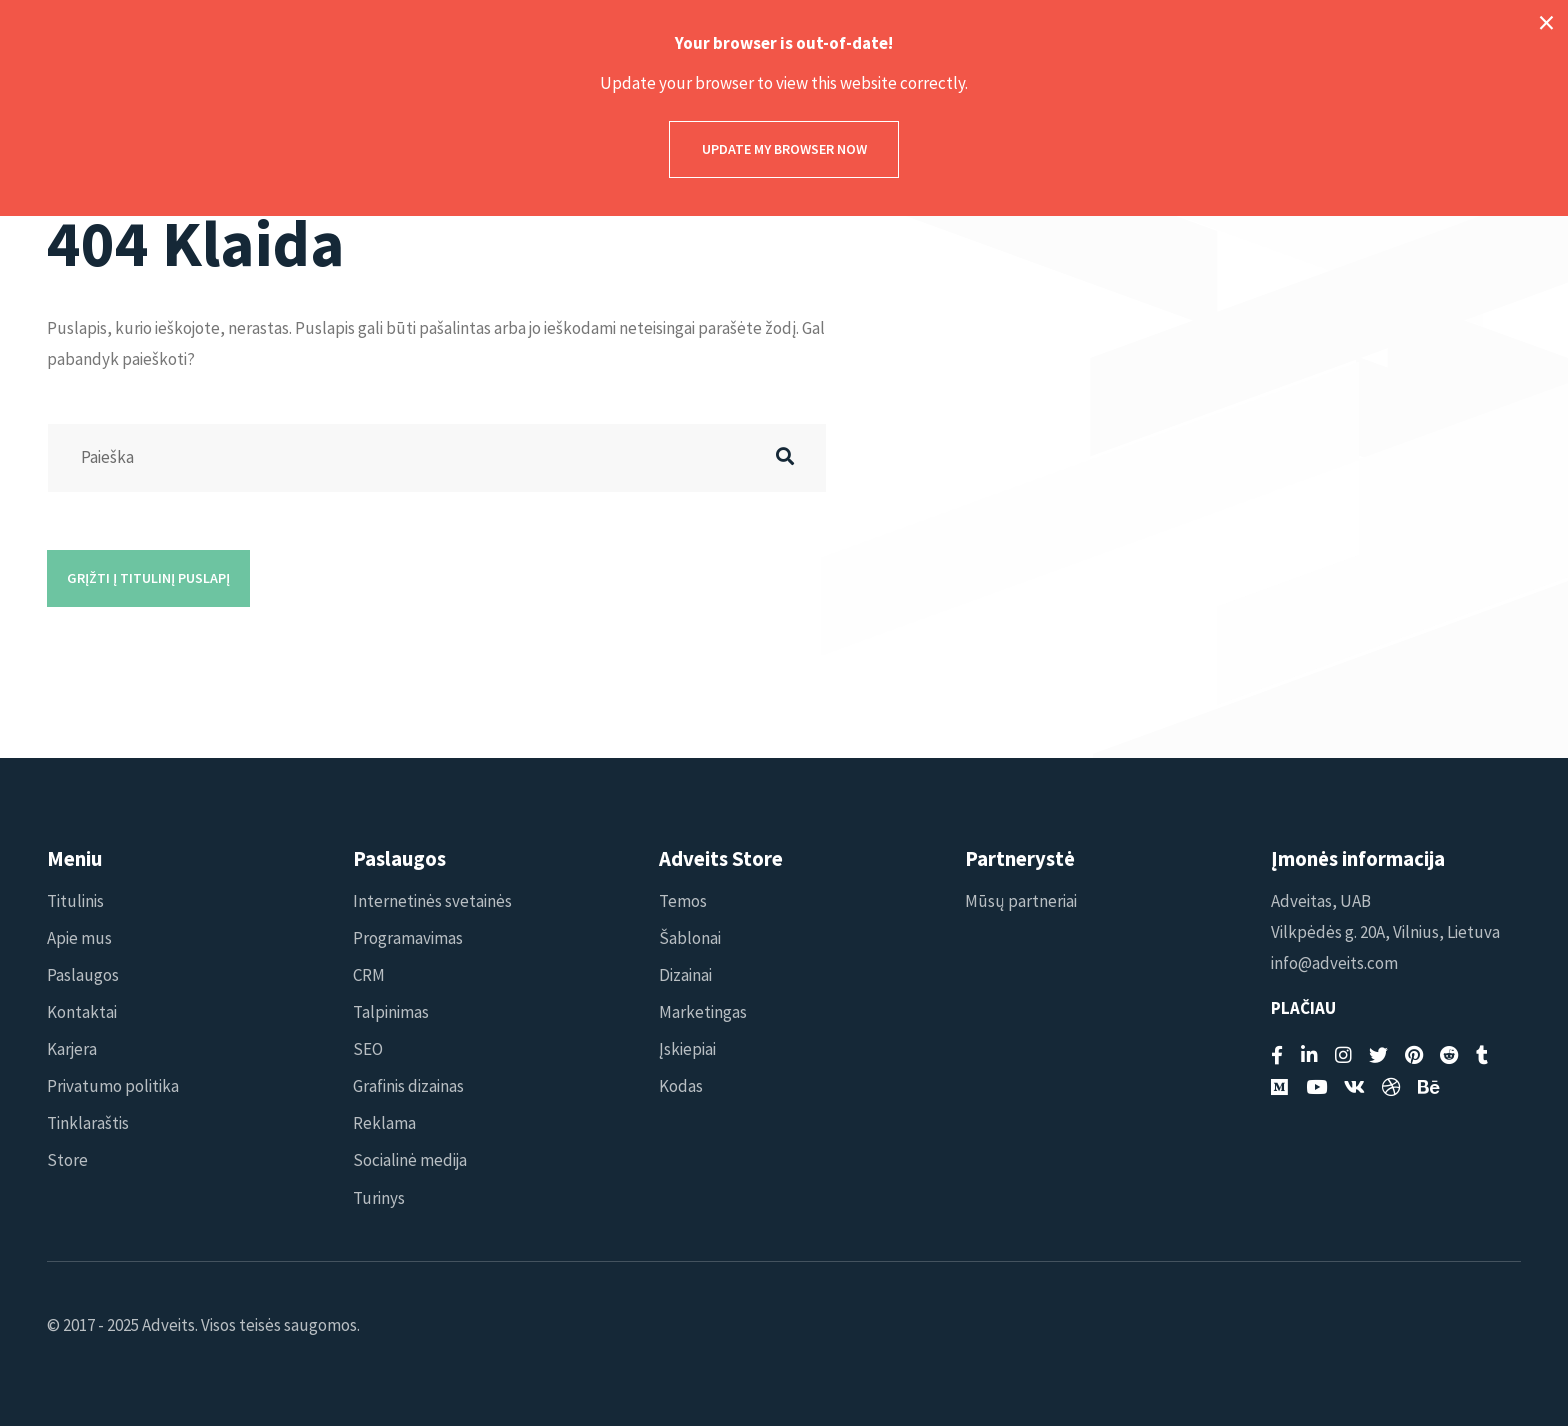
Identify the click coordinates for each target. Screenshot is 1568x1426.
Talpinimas (391, 1012)
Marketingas (703, 1012)
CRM (369, 975)
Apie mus (79, 938)
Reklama (384, 1123)
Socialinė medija (410, 1160)
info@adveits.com (1334, 963)
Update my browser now (784, 149)
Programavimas (408, 938)
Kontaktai (82, 1012)
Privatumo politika (113, 1086)
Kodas (681, 1086)
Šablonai (690, 938)
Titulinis (75, 901)
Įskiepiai (687, 1049)
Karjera (72, 1049)
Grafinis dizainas (408, 1086)
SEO (368, 1049)
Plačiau (1303, 1008)
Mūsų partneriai (1021, 901)
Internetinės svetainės (432, 901)
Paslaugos (83, 975)
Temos (683, 901)
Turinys (379, 1198)
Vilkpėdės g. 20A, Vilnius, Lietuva (1385, 932)
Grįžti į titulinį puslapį (148, 578)
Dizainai (685, 975)
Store (67, 1160)
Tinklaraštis (88, 1123)
